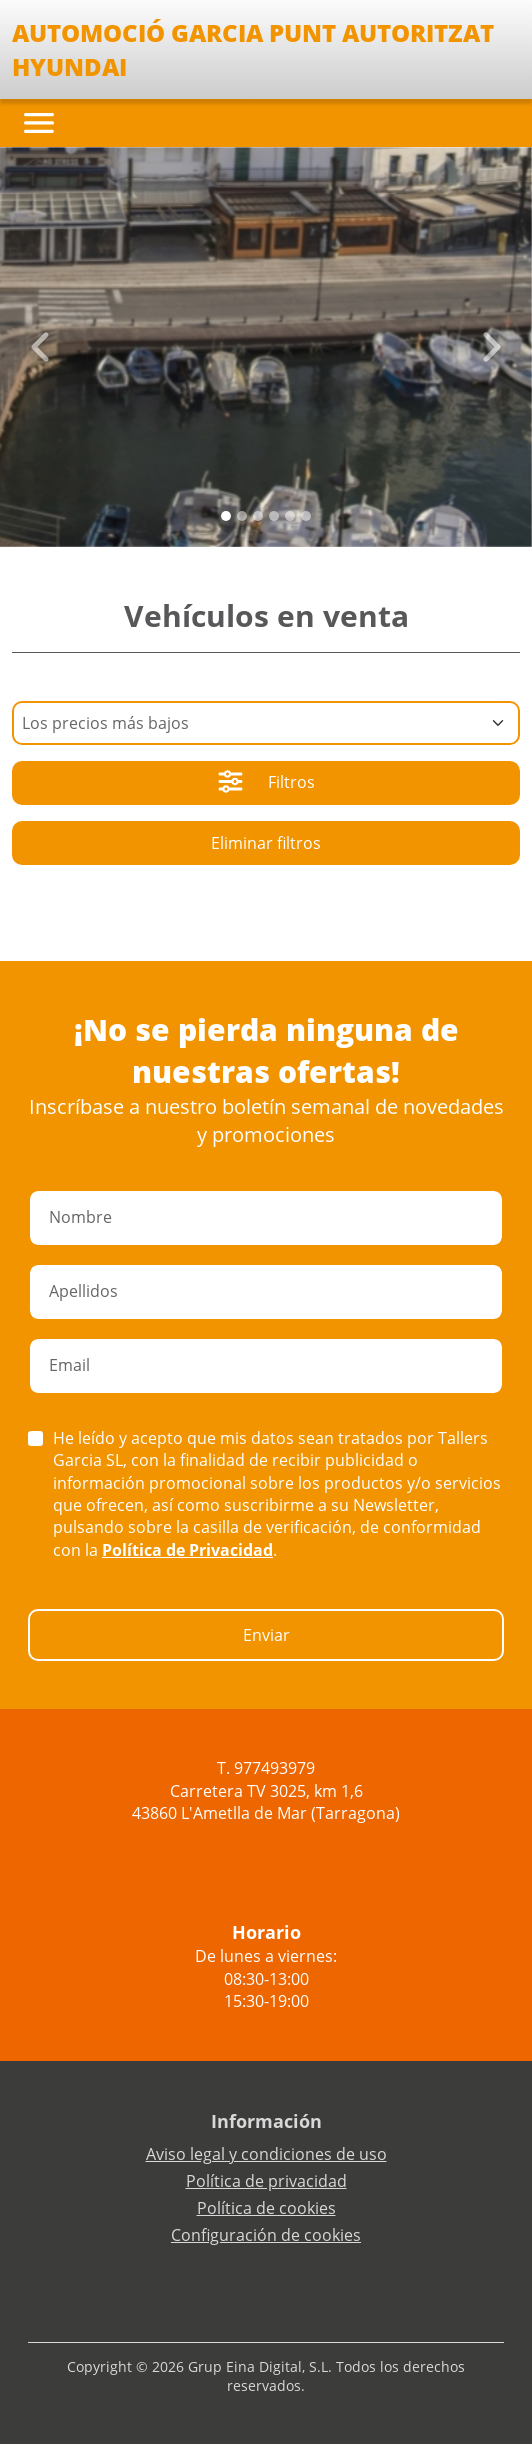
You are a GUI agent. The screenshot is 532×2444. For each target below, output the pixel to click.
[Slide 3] (274, 516)
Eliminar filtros (266, 843)
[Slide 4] (290, 516)
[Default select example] (266, 723)
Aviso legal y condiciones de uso (266, 2154)
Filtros (266, 784)
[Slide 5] (306, 516)
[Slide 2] (258, 516)
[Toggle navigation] (39, 123)
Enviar (266, 1635)
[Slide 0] (226, 516)
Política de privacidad (266, 2181)
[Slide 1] (242, 516)
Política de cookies (266, 2208)
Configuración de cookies (266, 2235)
